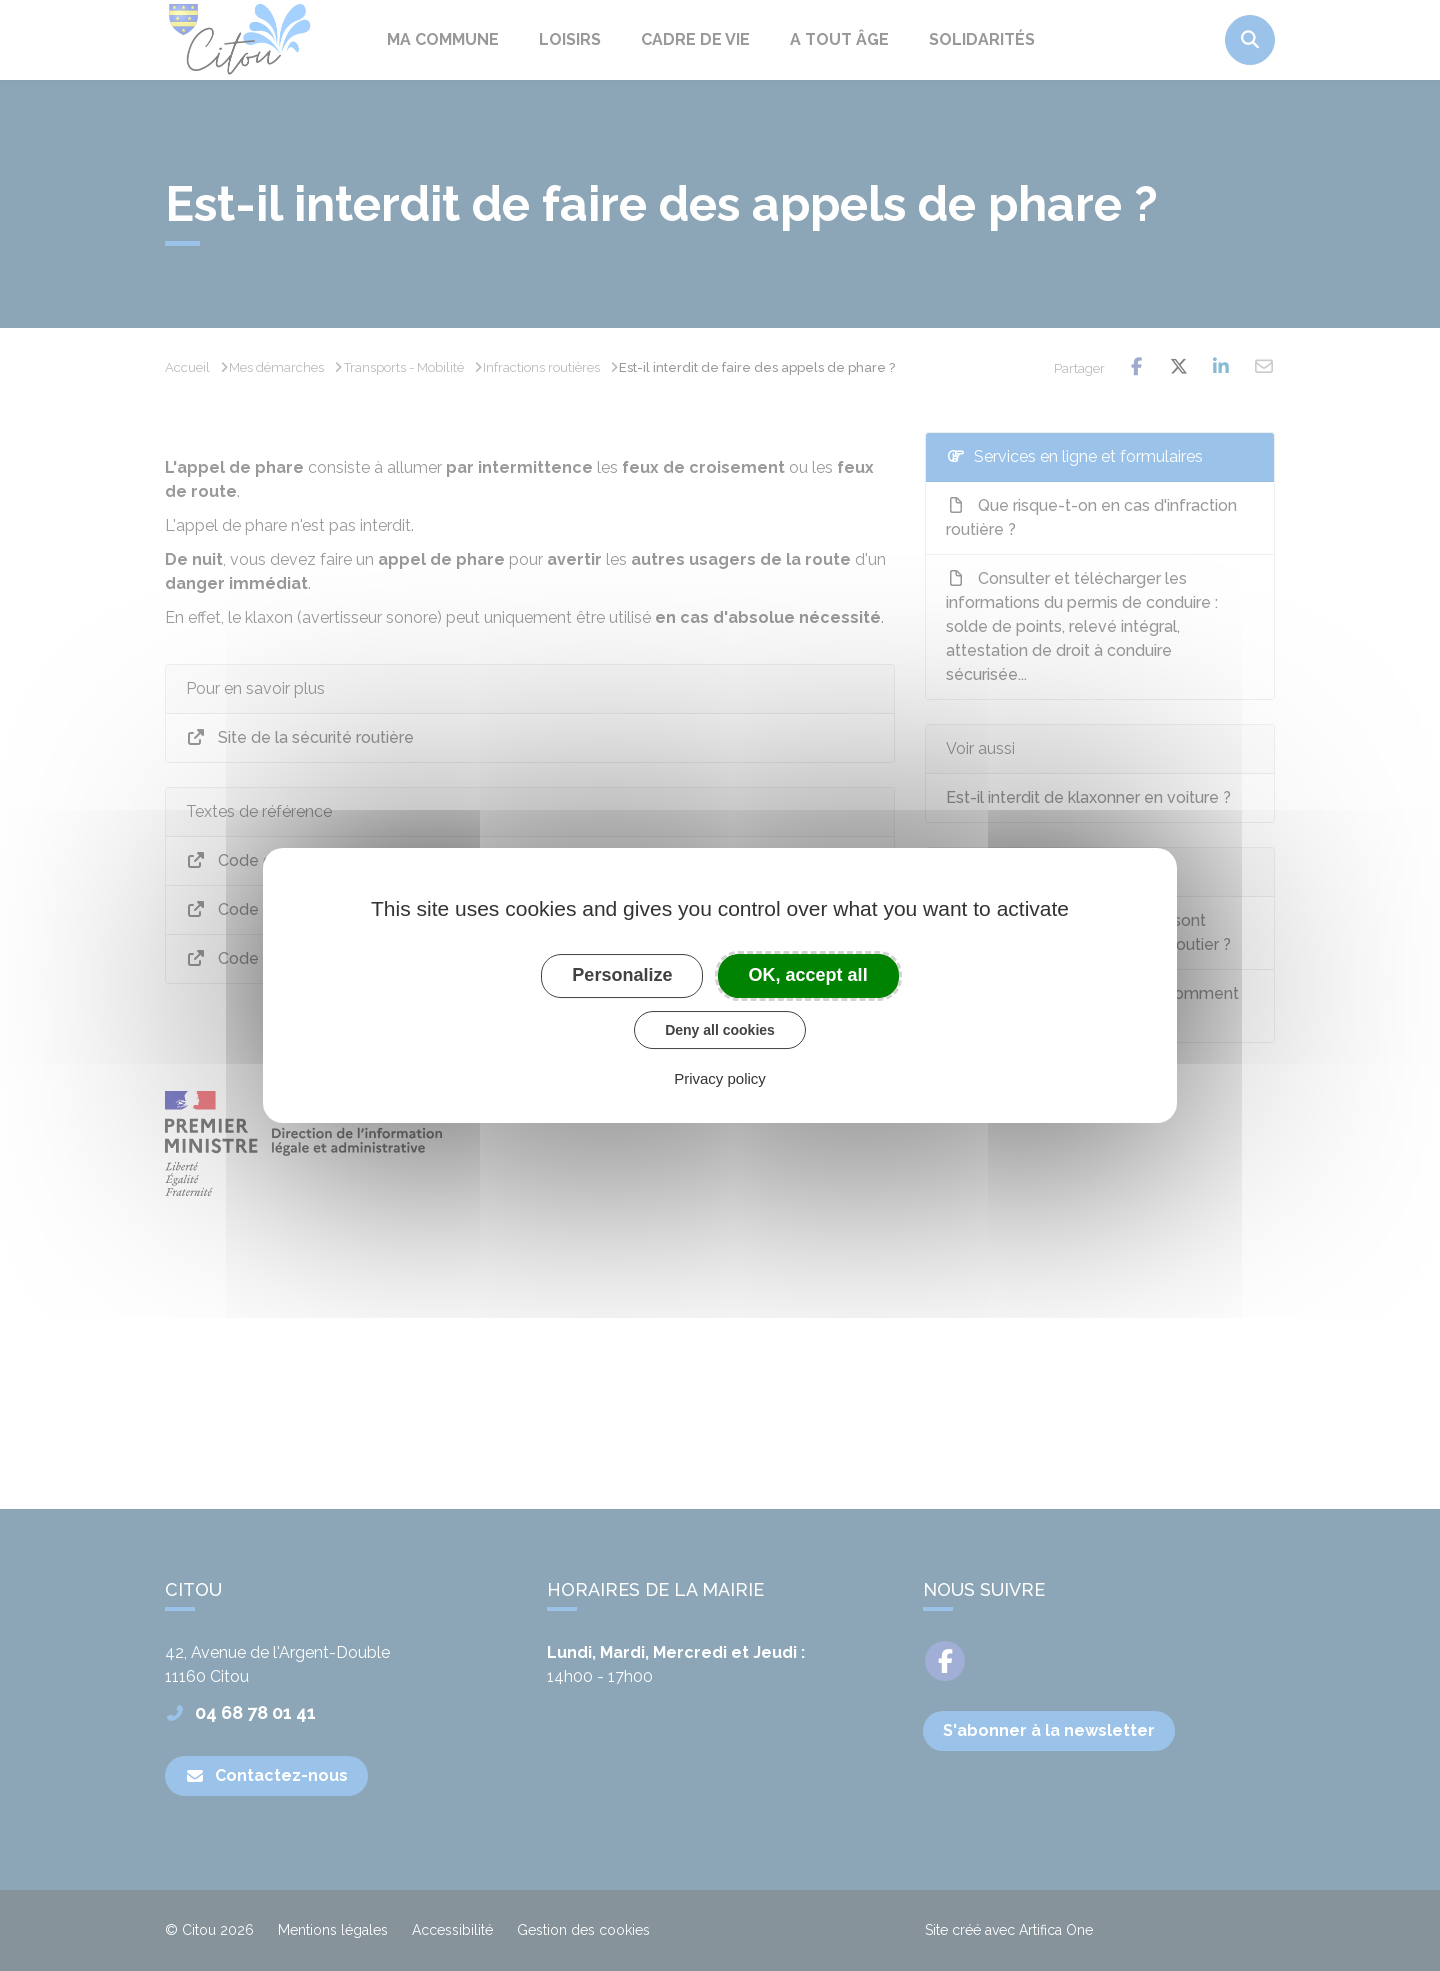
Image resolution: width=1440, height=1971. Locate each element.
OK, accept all (808, 975)
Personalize (622, 975)
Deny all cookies (720, 1030)
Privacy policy (720, 1078)
